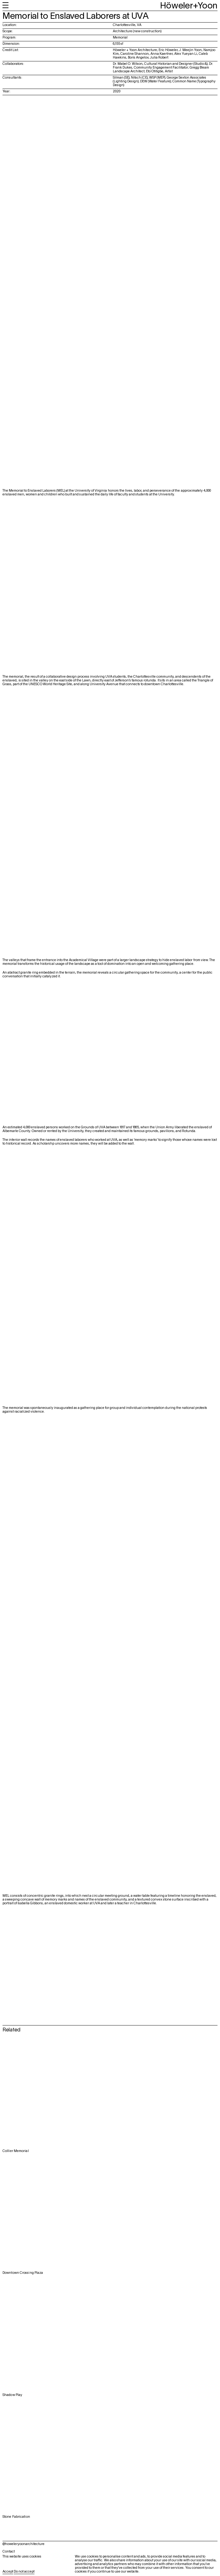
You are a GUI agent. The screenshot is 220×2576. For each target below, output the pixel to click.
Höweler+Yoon (188, 6)
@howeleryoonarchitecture (24, 2544)
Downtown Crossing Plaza (23, 2273)
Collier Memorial (16, 2151)
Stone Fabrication (16, 2517)
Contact (9, 2551)
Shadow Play (12, 2395)
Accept (8, 2571)
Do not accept (24, 2571)
